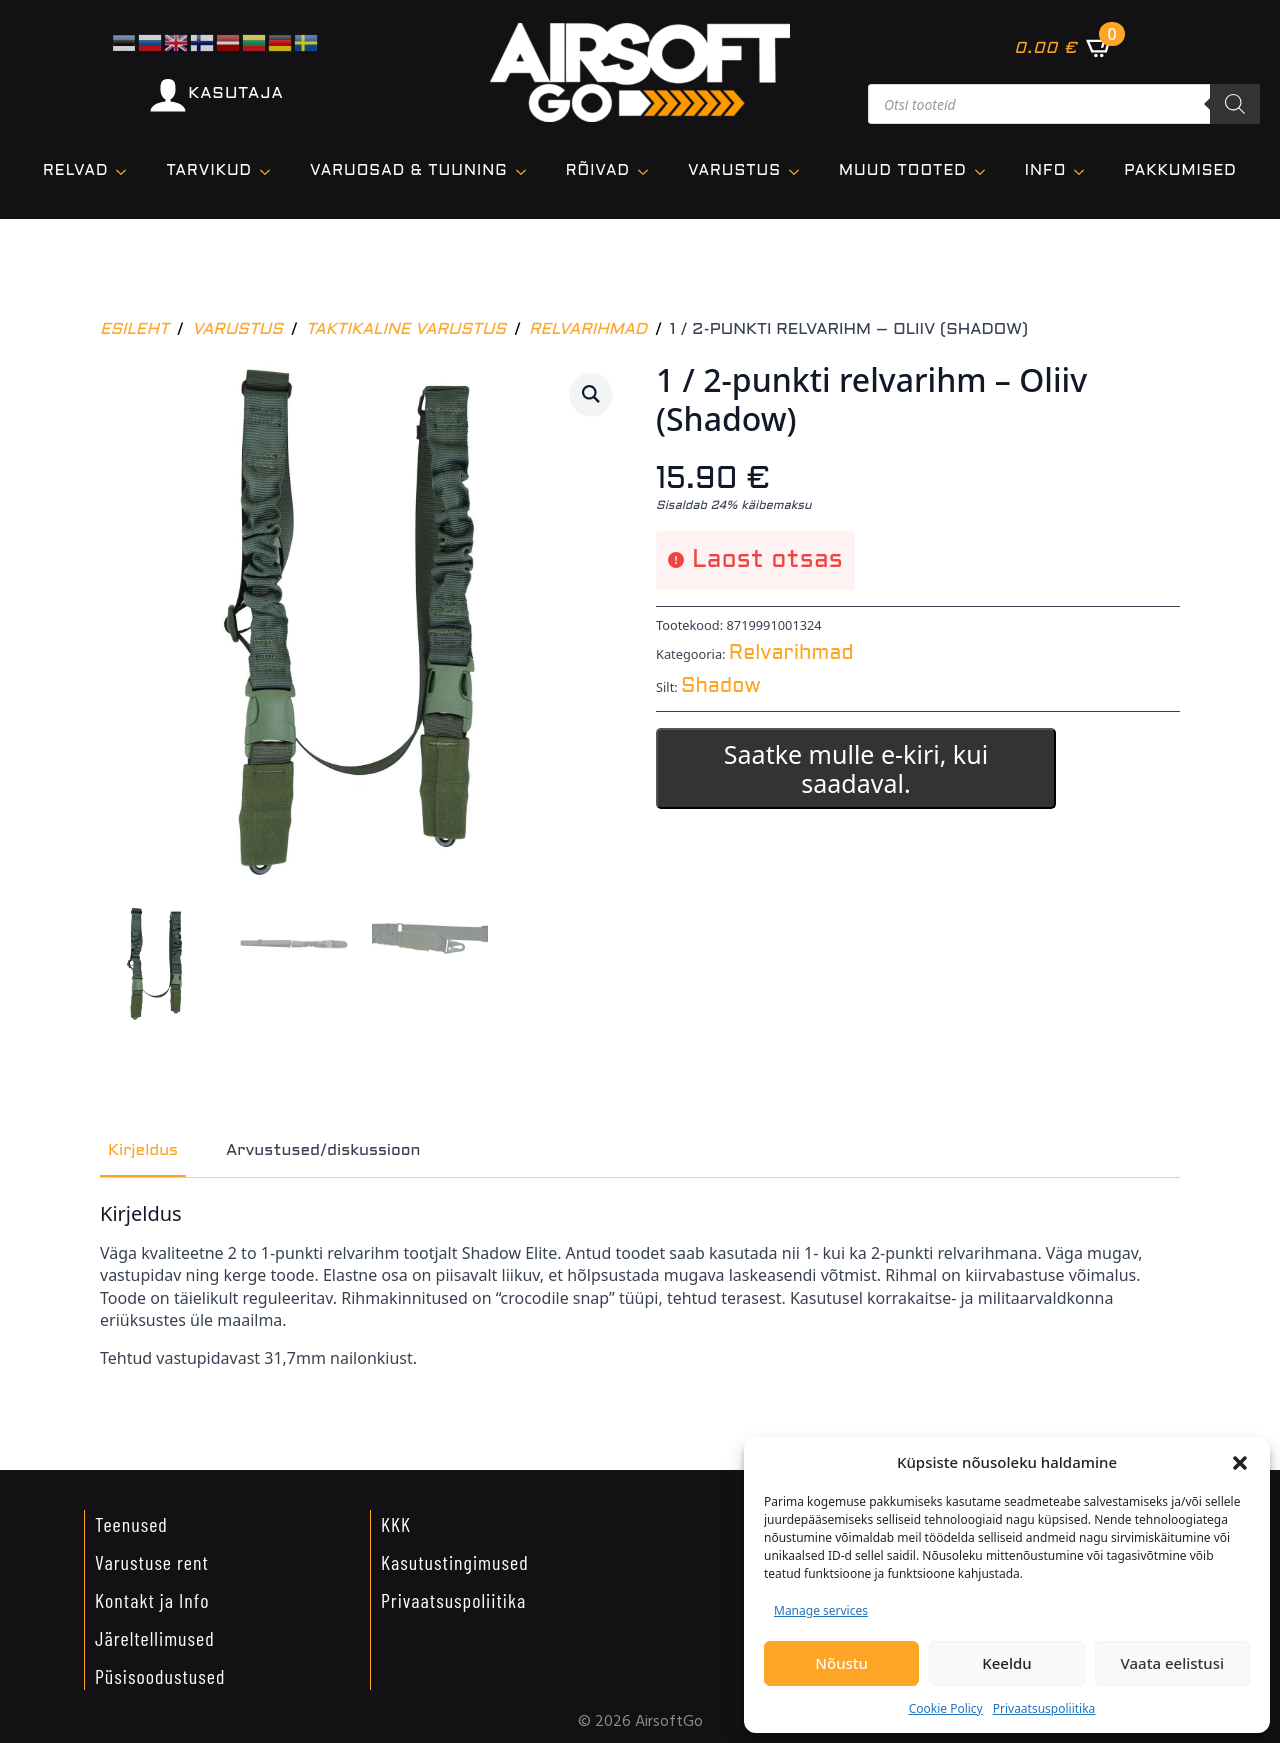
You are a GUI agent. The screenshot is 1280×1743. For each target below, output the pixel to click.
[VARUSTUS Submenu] (800, 171)
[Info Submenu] (1085, 171)
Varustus (237, 329)
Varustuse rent (152, 1562)
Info (1046, 171)
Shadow (721, 687)
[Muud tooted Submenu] (986, 171)
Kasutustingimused (455, 1562)
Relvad (75, 171)
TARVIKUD (209, 171)
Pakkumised (1180, 171)
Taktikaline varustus (406, 329)
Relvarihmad (588, 329)
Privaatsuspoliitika (1044, 1708)
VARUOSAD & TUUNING (409, 171)
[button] (1240, 1463)
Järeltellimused (155, 1638)
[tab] (143, 1151)
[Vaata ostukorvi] (1063, 47)
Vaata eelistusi (1172, 1663)
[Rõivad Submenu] (649, 171)
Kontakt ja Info (152, 1600)
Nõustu (841, 1663)
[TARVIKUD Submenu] (271, 171)
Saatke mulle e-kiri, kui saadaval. (856, 768)
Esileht (134, 329)
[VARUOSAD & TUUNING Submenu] (527, 171)
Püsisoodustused (160, 1676)
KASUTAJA (235, 93)
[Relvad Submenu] (127, 171)
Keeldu (1006, 1663)
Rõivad (598, 171)
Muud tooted (903, 171)
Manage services (821, 1610)
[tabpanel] (640, 1286)
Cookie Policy (946, 1708)
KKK (396, 1524)
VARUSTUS (734, 171)
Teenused (131, 1524)
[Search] (1235, 104)
